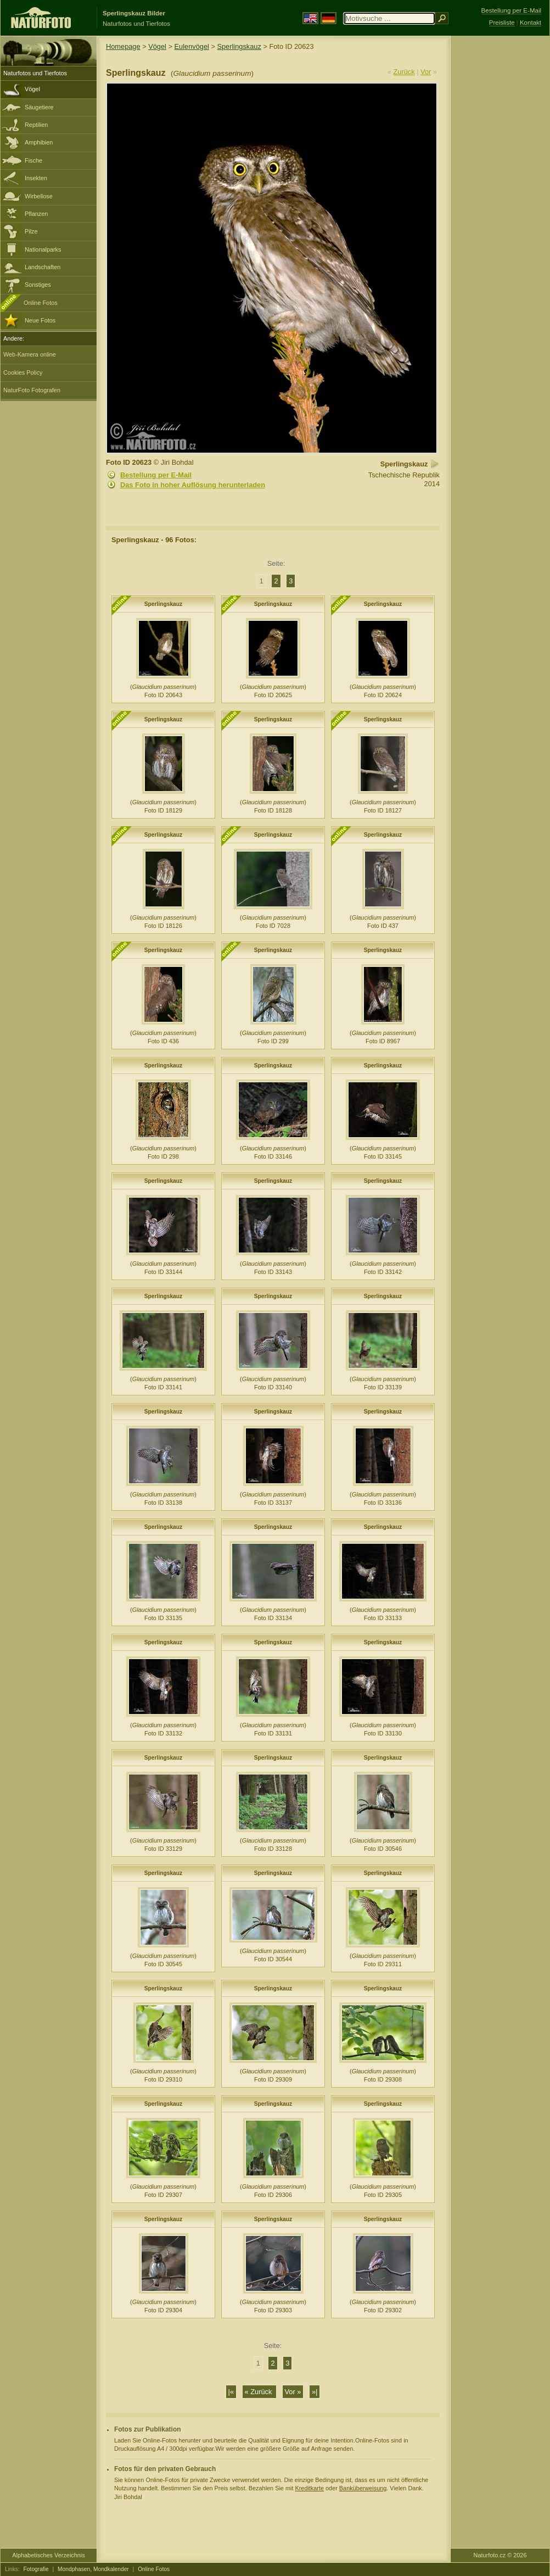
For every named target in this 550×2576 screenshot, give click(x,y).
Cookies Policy (22, 372)
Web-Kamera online (29, 354)
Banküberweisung (362, 2488)
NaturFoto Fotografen (31, 390)
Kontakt (530, 22)
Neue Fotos (40, 320)
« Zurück (259, 2392)
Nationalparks (43, 249)
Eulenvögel (192, 46)
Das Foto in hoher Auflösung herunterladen (192, 485)
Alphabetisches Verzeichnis (48, 2555)
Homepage (123, 46)
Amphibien (39, 142)
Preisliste (502, 22)
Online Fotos (41, 302)
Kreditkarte (309, 2488)
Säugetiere (39, 107)
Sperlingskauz (239, 46)
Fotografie (36, 2569)
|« (231, 2392)
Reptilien (36, 124)
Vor (425, 72)
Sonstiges (38, 284)
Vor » (293, 2392)
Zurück (404, 72)
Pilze (31, 231)
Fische (33, 160)
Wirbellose (39, 196)
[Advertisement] (500, 211)
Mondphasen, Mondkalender (93, 2569)
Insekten (36, 178)
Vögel (32, 89)
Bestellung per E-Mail (156, 475)
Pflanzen (36, 213)
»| (314, 2392)
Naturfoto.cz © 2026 (500, 2555)
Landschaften (42, 267)
